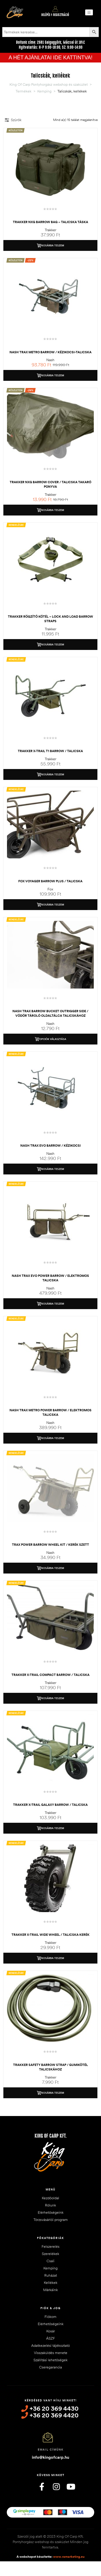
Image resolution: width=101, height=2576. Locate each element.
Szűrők (13, 120)
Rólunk (50, 2205)
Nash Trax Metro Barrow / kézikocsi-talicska (50, 352)
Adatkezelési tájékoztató (50, 2345)
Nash (50, 360)
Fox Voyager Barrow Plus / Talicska (50, 881)
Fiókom (50, 2316)
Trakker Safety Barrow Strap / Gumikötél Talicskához (50, 2067)
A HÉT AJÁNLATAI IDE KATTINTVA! (50, 57)
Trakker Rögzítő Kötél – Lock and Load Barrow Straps (50, 619)
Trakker (50, 230)
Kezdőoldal (50, 2198)
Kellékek (50, 2282)
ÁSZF (50, 2338)
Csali (50, 2261)
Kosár (50, 2331)
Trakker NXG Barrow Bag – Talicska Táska (50, 222)
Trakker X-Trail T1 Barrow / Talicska (50, 751)
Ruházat (50, 2275)
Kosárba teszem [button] (52, 245)
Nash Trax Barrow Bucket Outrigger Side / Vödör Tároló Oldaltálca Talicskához (50, 1013)
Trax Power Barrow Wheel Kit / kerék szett (50, 1545)
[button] (89, 12)
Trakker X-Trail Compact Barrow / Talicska (50, 1675)
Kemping (50, 2268)
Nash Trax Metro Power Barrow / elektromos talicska (50, 1412)
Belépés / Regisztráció (55, 15)
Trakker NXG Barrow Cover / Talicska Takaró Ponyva (50, 484)
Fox (50, 889)
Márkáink (50, 2289)
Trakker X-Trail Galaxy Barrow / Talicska (50, 1805)
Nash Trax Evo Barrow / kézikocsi (50, 1146)
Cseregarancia (50, 2367)
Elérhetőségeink (50, 2212)
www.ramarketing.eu (69, 2557)
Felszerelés (50, 2246)
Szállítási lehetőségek (50, 2360)
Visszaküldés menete (50, 2352)
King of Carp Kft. (51, 2136)
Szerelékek (50, 2253)
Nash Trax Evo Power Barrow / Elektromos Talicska (50, 1278)
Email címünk (50, 2449)
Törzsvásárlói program (50, 2219)
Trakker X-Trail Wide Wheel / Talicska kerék (50, 1935)
